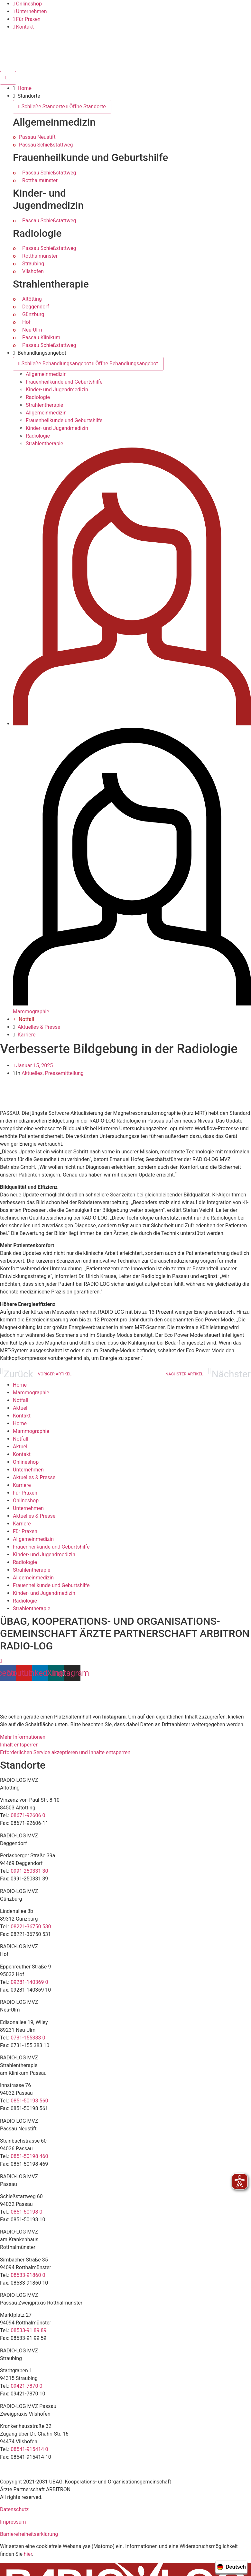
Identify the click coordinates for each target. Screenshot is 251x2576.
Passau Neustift (37, 137)
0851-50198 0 (26, 2212)
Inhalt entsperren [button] (19, 1745)
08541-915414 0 (29, 2449)
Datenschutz (14, 2509)
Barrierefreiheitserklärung (29, 2534)
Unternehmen (28, 1470)
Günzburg (33, 314)
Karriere (22, 1485)
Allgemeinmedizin (46, 374)
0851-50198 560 (29, 2101)
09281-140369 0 (29, 1982)
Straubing (33, 264)
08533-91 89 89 (28, 2330)
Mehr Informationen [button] (22, 1737)
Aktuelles (32, 1073)
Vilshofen (33, 271)
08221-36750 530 (31, 1926)
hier (28, 2554)
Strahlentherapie (44, 405)
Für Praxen (25, 1493)
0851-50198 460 (29, 2156)
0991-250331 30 (29, 1871)
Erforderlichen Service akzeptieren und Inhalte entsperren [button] (65, 1752)
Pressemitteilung (64, 1073)
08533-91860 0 (28, 2275)
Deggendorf (35, 307)
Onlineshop (26, 1462)
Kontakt (22, 1416)
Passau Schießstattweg (46, 145)
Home (20, 1385)
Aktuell (21, 1408)
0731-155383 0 (28, 2038)
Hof (26, 322)
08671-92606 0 (28, 1815)
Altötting (32, 299)
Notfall (20, 1400)
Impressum (13, 2522)
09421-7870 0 (26, 2386)
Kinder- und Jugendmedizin (57, 389)
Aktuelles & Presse (34, 1477)
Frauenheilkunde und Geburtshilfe (64, 382)
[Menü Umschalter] (8, 77)
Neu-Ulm (32, 330)
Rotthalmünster (40, 180)
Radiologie (38, 397)
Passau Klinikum (41, 337)
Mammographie (31, 1393)
